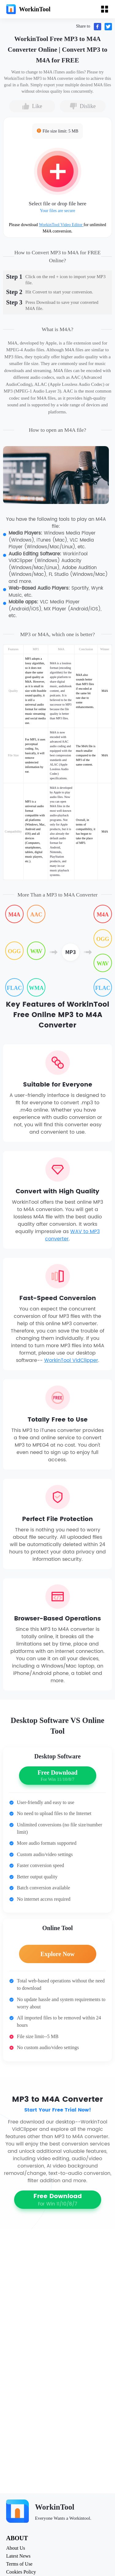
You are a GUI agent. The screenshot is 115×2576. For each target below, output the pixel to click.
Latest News (18, 2556)
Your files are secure (57, 210)
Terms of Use (19, 2564)
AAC (36, 914)
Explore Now (57, 1954)
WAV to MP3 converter (72, 1235)
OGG (14, 951)
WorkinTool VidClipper (71, 1360)
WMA (36, 988)
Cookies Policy (21, 2572)
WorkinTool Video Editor (61, 224)
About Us (15, 2548)
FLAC (14, 988)
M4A (14, 914)
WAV (36, 951)
